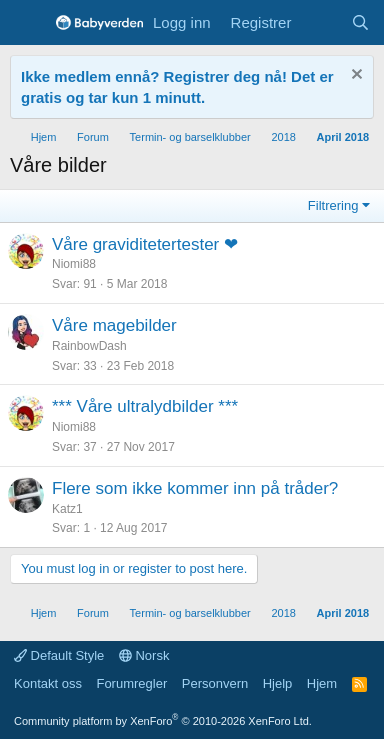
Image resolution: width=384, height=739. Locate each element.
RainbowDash (89, 346)
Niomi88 (74, 264)
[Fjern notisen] (354, 76)
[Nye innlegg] (320, 22)
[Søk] (360, 22)
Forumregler (131, 683)
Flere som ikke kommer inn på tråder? (195, 488)
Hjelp (278, 683)
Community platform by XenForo (163, 721)
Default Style (59, 655)
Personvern (215, 683)
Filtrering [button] (333, 205)
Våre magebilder (114, 325)
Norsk (144, 655)
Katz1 (67, 509)
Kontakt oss (48, 683)
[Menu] (27, 23)
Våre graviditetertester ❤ (145, 244)
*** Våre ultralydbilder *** (145, 406)
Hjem (322, 683)
